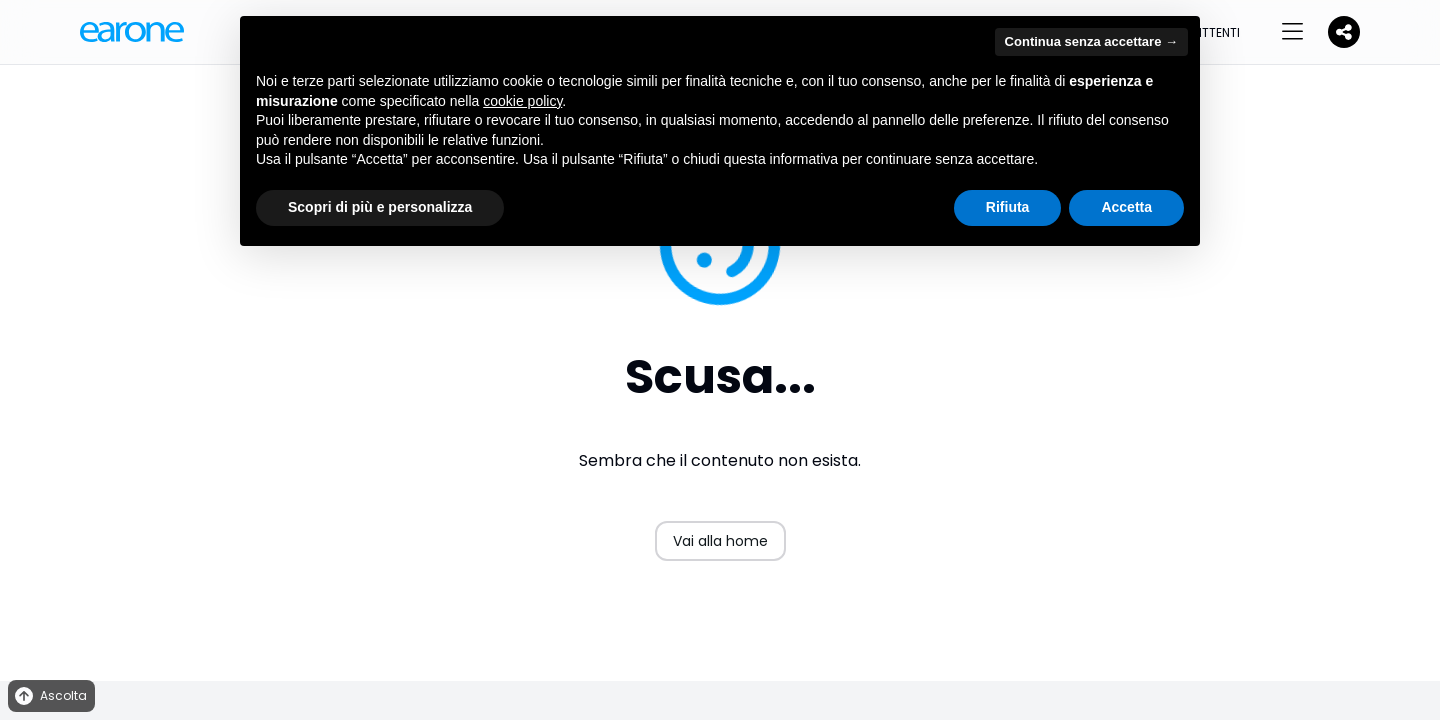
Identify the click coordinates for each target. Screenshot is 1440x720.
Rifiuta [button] (1008, 207)
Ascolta (49, 696)
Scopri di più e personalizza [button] (380, 207)
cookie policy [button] (522, 101)
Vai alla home (720, 541)
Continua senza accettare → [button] (1091, 41)
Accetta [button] (1126, 207)
